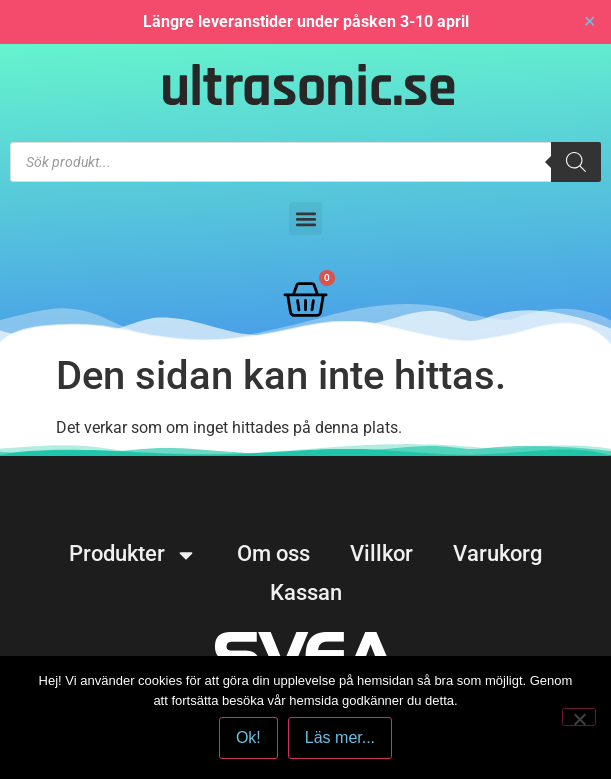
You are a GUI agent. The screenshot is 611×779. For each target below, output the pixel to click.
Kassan (306, 592)
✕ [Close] (589, 21)
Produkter (133, 554)
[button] (305, 218)
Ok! (248, 737)
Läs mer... (340, 737)
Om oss (273, 553)
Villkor (381, 553)
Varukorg (497, 553)
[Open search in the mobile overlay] (305, 162)
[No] (579, 717)
